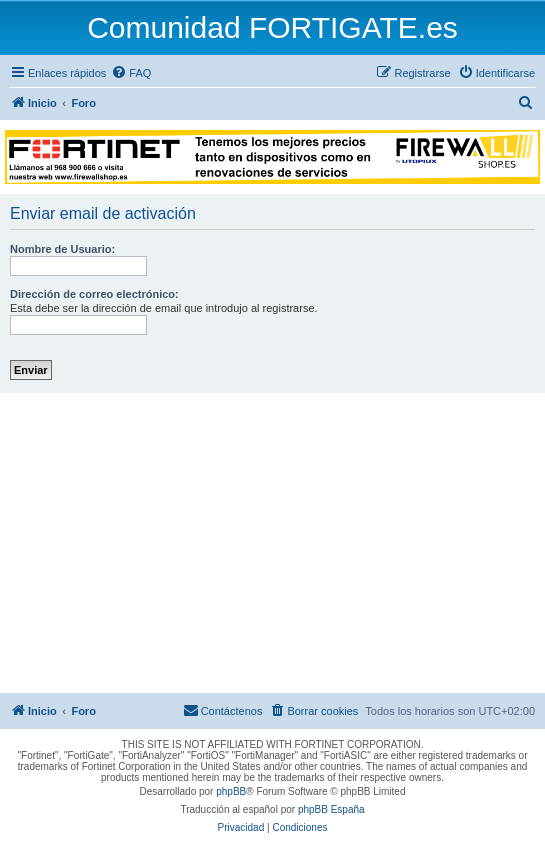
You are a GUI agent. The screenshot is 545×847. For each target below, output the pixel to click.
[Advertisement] (272, 543)
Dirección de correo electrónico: (94, 294)
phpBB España (331, 809)
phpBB (231, 791)
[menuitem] (131, 73)
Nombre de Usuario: (62, 249)
